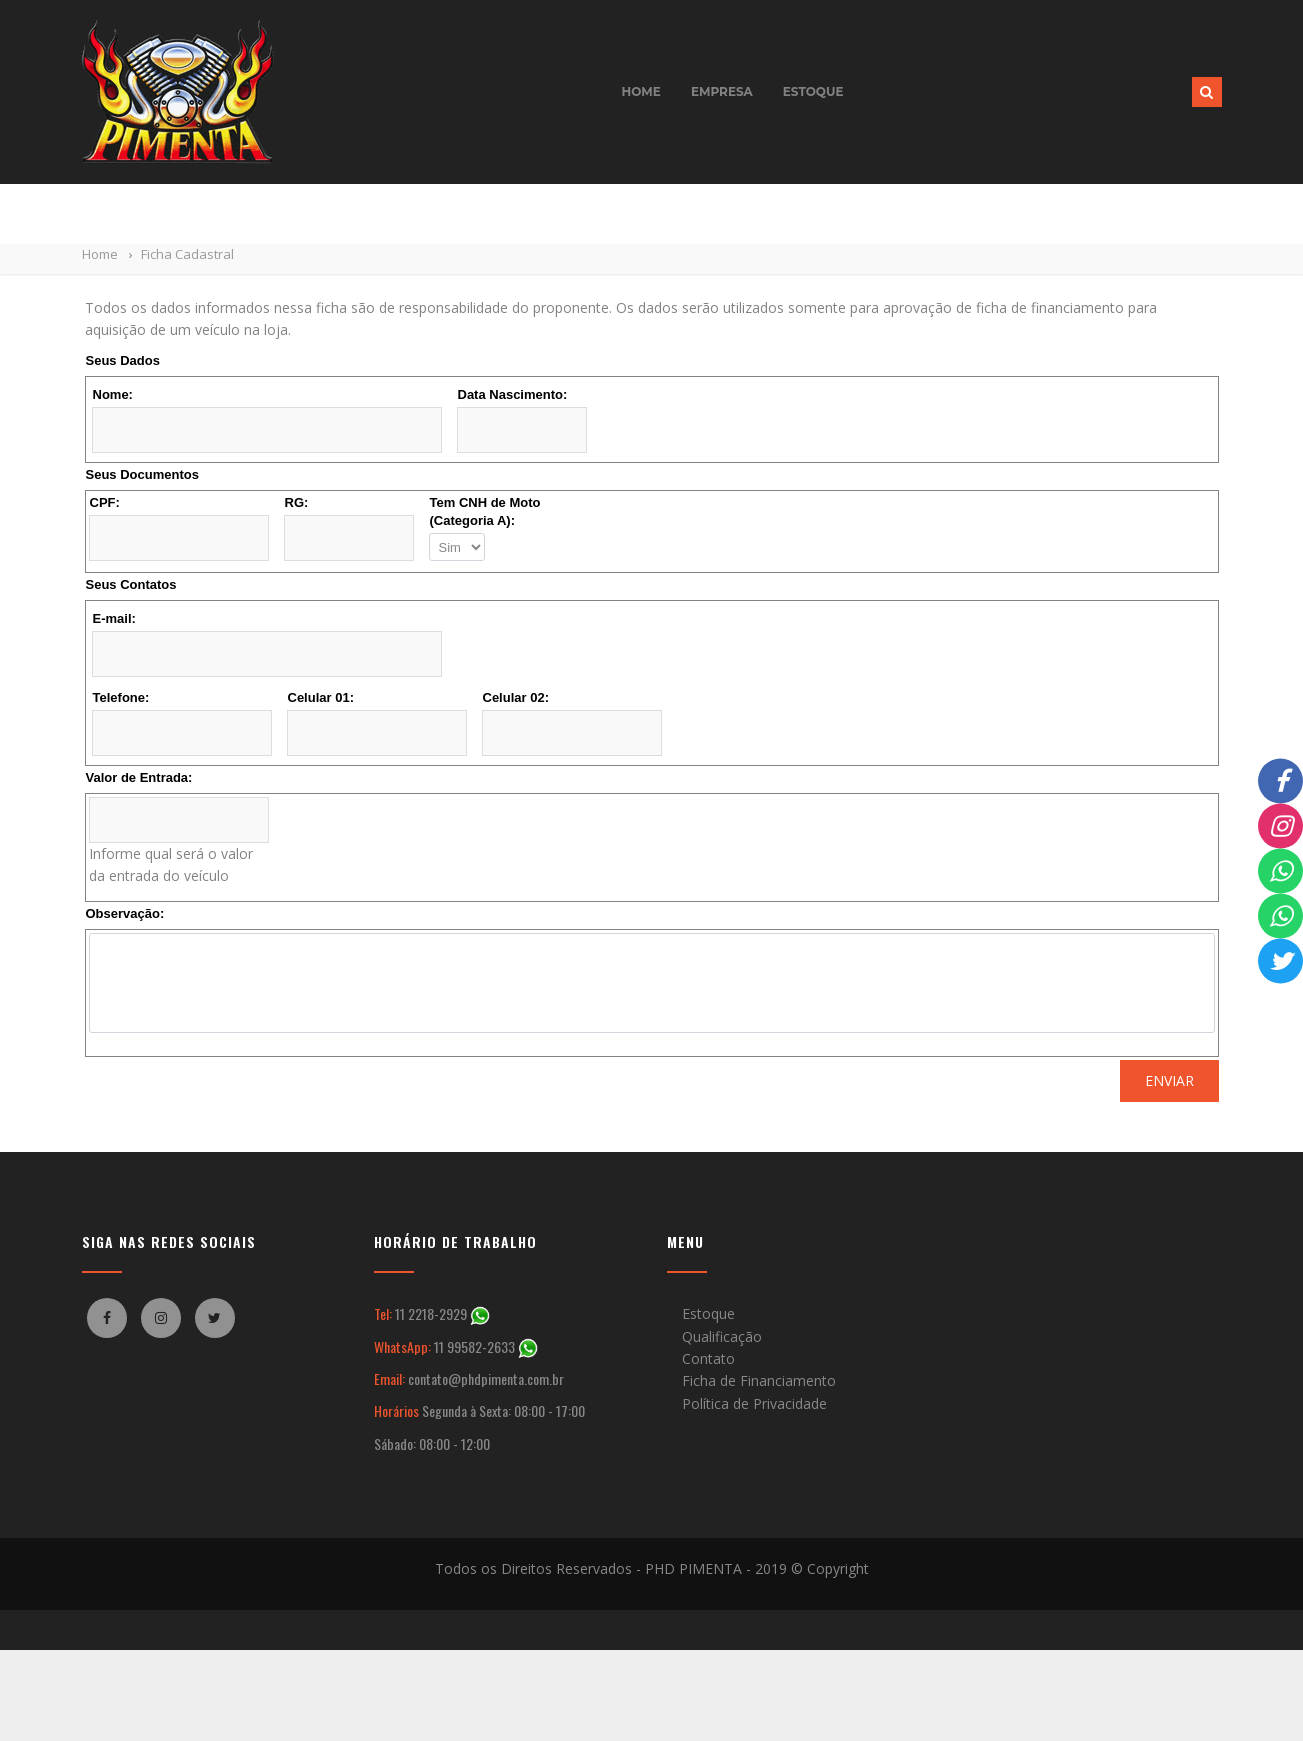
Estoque (813, 91)
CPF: (105, 502)
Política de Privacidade (754, 1403)
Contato (708, 1358)
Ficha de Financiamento (759, 1380)
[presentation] (237, 1099)
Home (641, 91)
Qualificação (722, 1336)
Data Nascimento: (513, 394)
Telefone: (121, 697)
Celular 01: (321, 697)
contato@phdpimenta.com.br (486, 1378)
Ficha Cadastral (187, 254)
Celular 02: (516, 697)
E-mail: (114, 618)
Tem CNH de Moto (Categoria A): (485, 511)
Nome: (113, 394)
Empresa (722, 91)
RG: (297, 502)
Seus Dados (123, 360)
